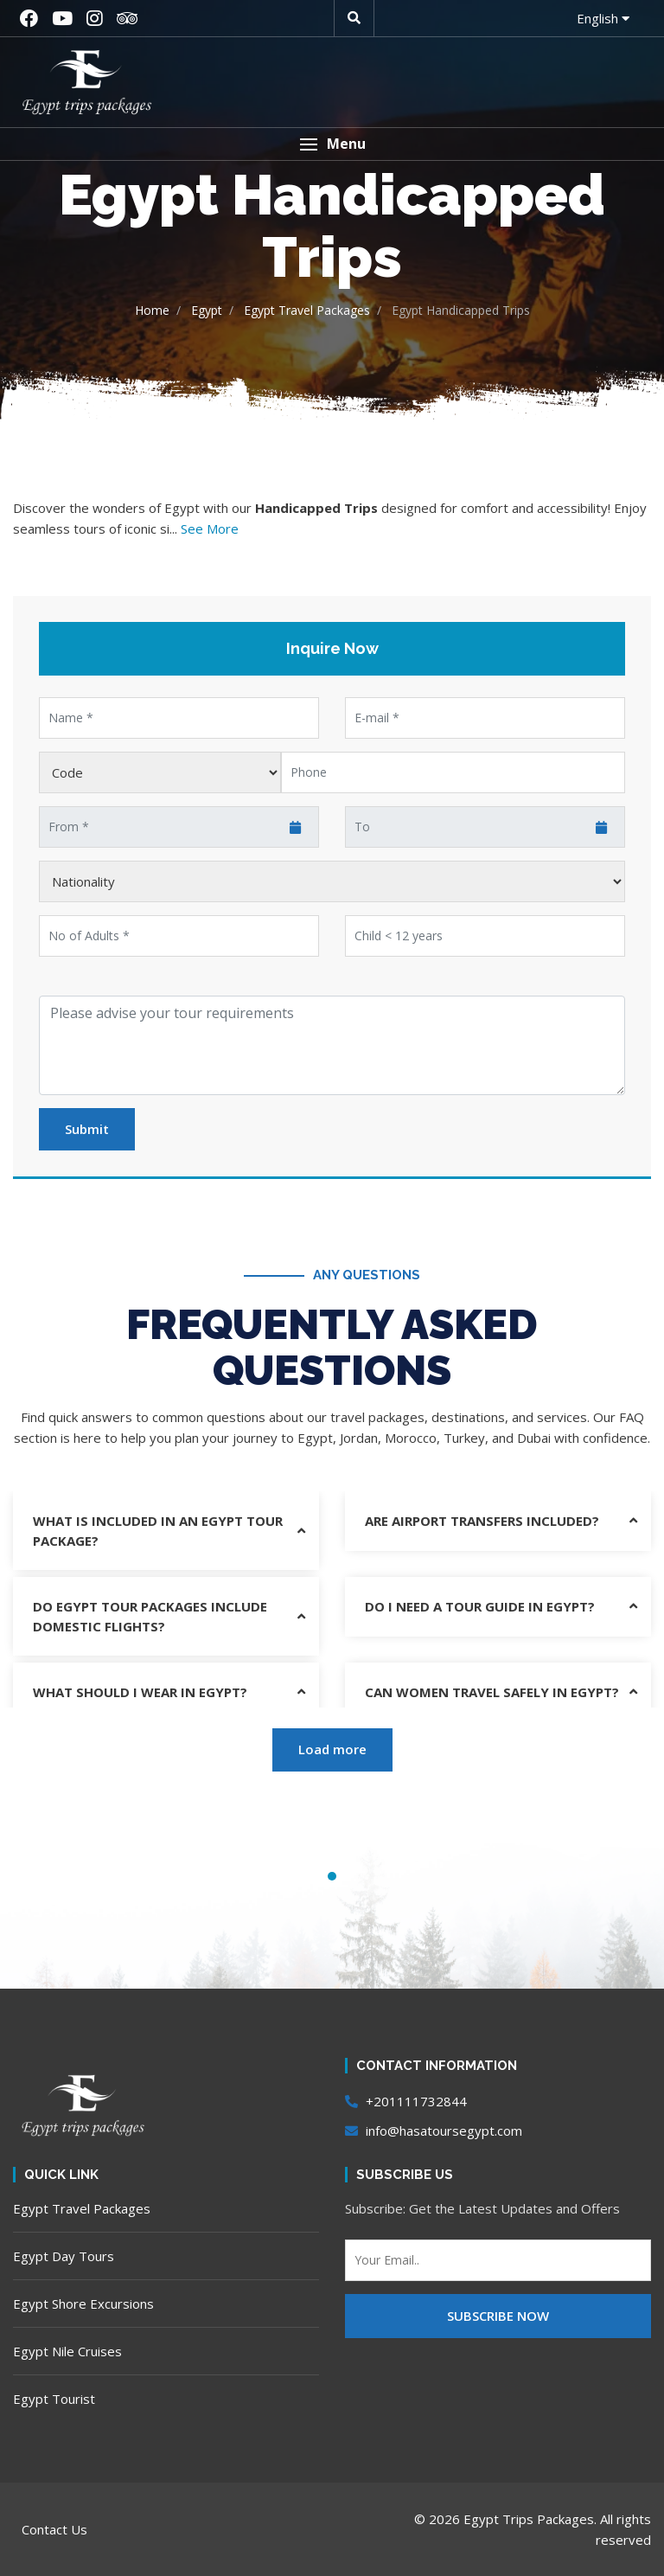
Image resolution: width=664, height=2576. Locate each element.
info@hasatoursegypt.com (433, 2130)
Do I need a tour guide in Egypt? (480, 1606)
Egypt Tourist (54, 2398)
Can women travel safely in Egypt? (492, 1692)
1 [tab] (332, 1876)
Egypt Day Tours (63, 2256)
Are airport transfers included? (482, 1520)
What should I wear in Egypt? (140, 1692)
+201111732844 (406, 2101)
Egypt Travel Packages (81, 2208)
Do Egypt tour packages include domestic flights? (150, 1616)
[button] (332, 144)
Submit (87, 1128)
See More (210, 528)
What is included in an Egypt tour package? (158, 1530)
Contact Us (54, 2529)
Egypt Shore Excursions (83, 2303)
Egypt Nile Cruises (67, 2351)
